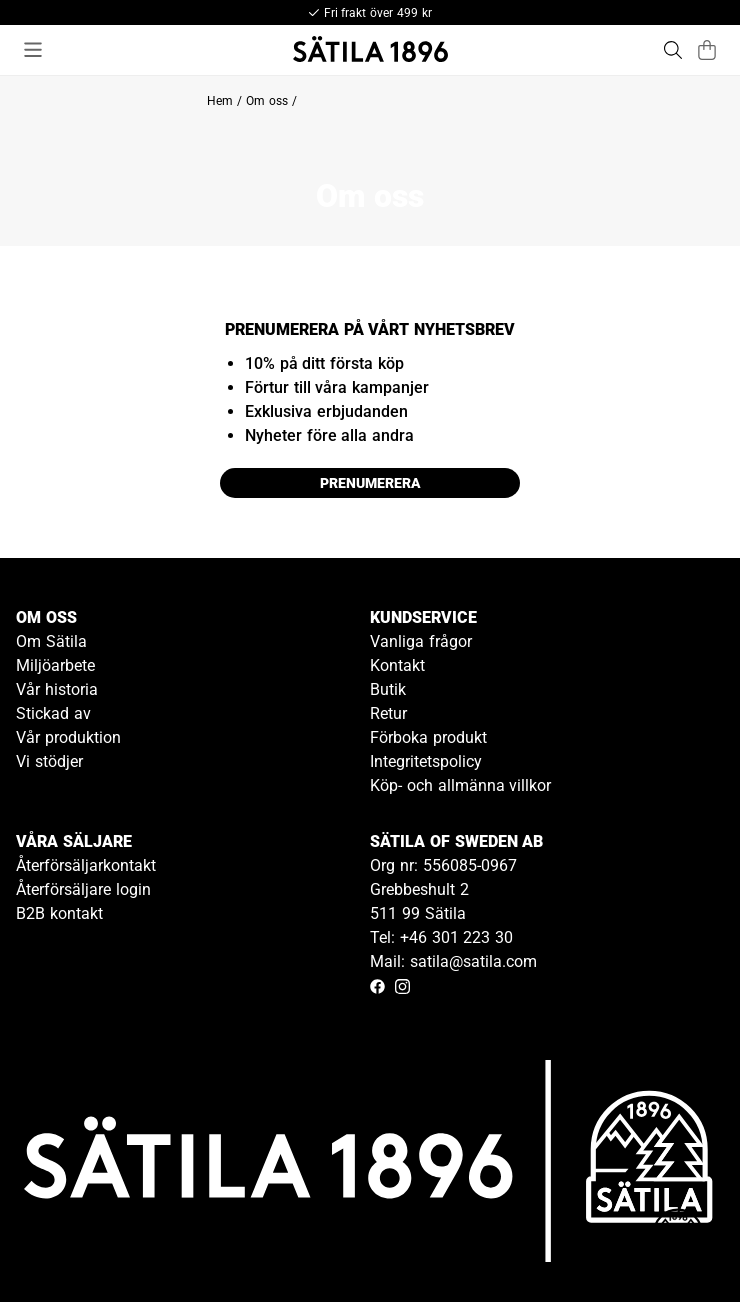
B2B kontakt (59, 913)
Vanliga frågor (421, 641)
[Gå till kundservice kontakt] (678, 1240)
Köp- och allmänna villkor (460, 785)
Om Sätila (51, 641)
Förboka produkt (428, 737)
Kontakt (397, 665)
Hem (220, 101)
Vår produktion (68, 737)
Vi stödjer (49, 761)
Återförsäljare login (83, 889)
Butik (388, 689)
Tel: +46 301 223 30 (441, 937)
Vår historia (57, 689)
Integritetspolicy (426, 761)
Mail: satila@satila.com (453, 961)
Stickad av (53, 713)
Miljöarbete (55, 665)
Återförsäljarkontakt (86, 865)
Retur (388, 713)
